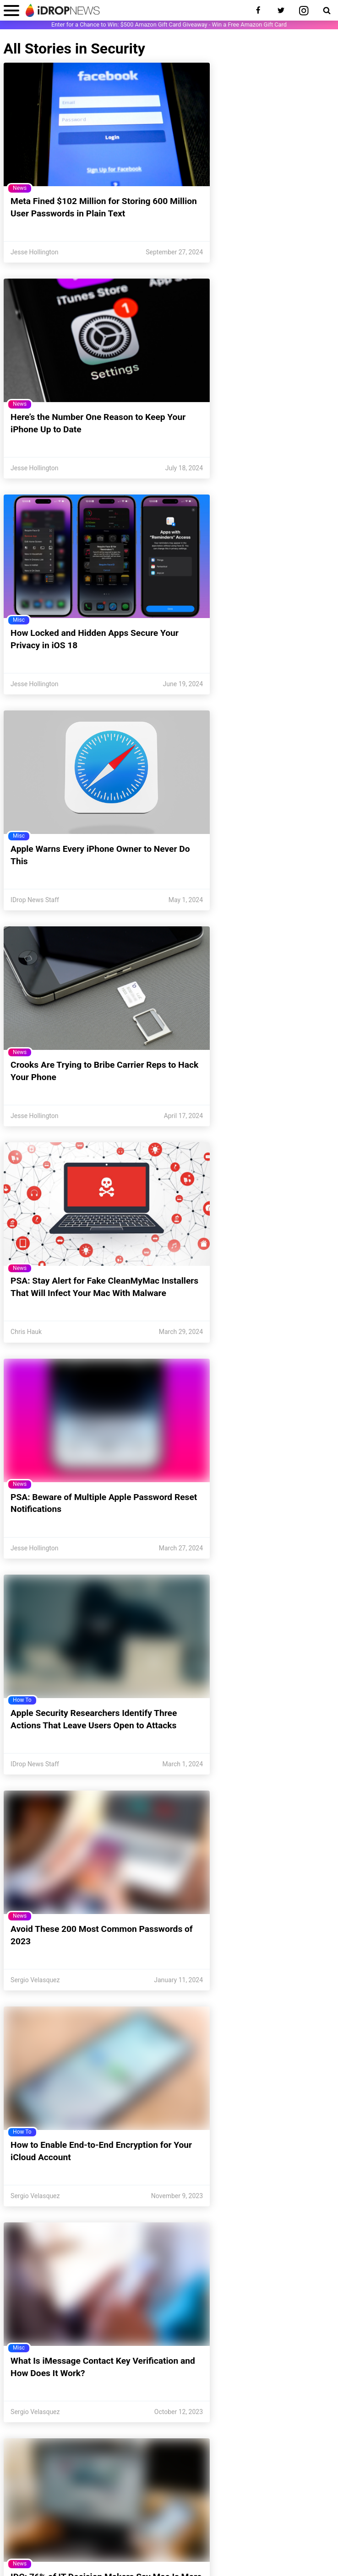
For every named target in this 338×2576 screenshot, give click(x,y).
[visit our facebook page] (112, 2415)
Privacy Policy (54, 2545)
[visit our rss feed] (226, 2415)
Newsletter (242, 2497)
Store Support (147, 2510)
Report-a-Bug (196, 2510)
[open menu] (11, 10)
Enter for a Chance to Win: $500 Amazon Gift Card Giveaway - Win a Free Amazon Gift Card (169, 24)
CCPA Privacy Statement (107, 2545)
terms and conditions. (245, 2559)
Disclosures (286, 2545)
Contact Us (51, 2497)
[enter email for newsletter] (134, 2467)
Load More (168, 2352)
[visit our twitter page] (134, 2415)
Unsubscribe (96, 2497)
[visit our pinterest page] (157, 2415)
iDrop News (74, 2559)
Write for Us (285, 2497)
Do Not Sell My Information (175, 2545)
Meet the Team (194, 2497)
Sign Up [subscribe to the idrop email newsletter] (256, 2466)
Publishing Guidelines (239, 2545)
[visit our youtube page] (203, 2415)
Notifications (143, 2497)
